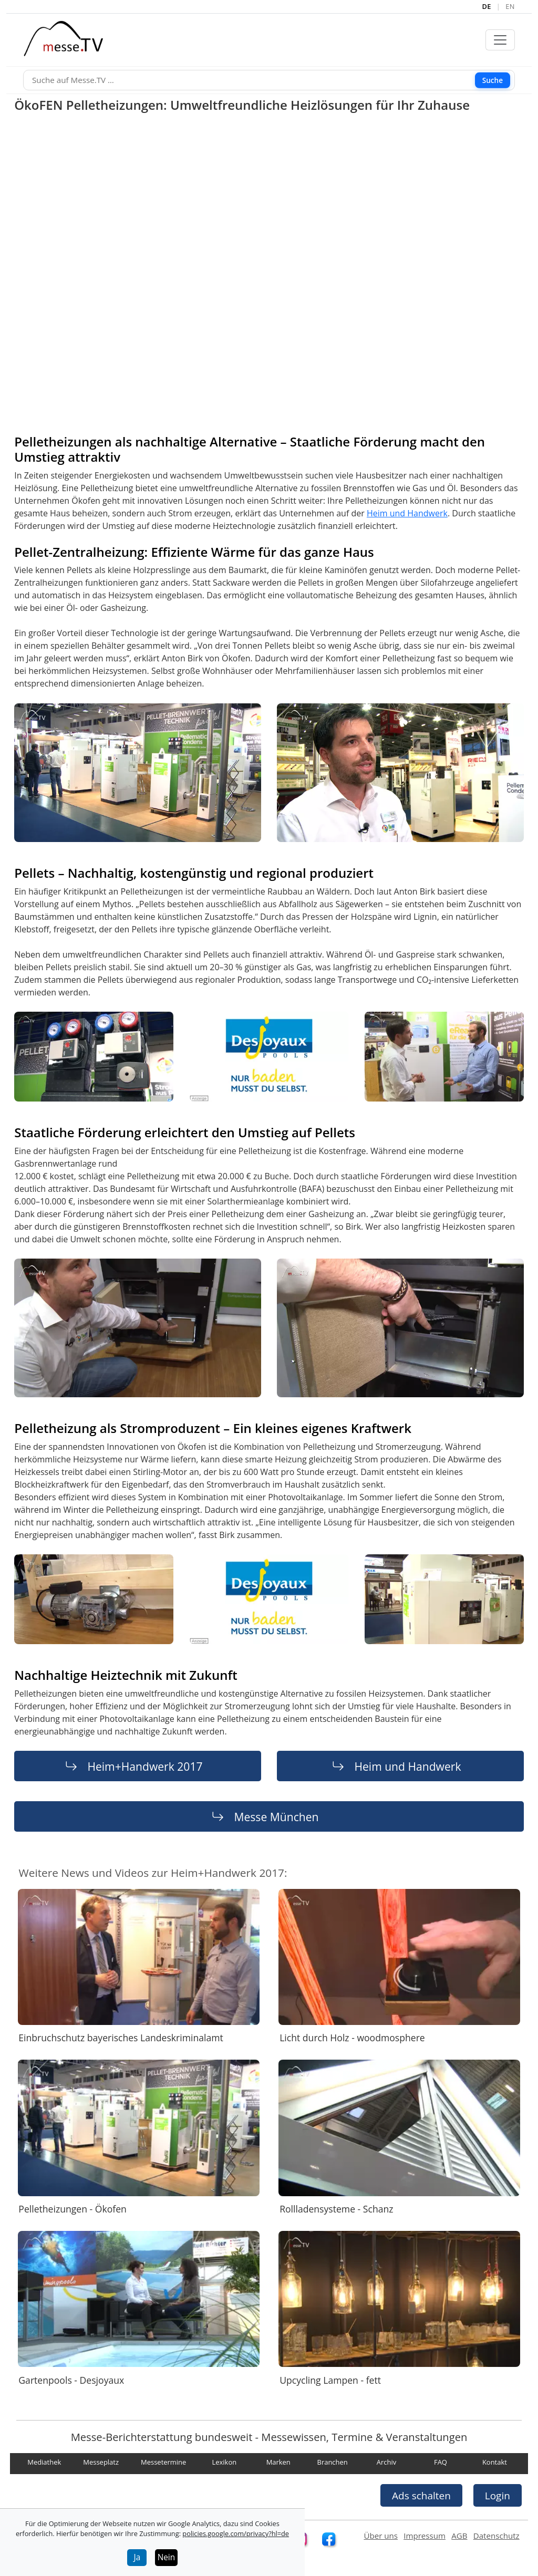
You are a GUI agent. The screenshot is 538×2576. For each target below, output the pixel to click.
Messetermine (163, 2462)
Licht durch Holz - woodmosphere (352, 2037)
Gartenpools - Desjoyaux (71, 2380)
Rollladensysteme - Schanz (336, 2209)
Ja (137, 2557)
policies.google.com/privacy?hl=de (235, 2533)
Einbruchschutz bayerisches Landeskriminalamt (120, 2037)
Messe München (276, 1816)
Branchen (332, 2462)
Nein (166, 2557)
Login (497, 2495)
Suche (492, 80)
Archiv (386, 2462)
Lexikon (224, 2462)
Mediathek (44, 2462)
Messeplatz (101, 2462)
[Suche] (269, 80)
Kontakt (494, 2462)
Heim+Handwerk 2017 (144, 1766)
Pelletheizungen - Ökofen (72, 2209)
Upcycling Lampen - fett (330, 2380)
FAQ (440, 2462)
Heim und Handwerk (407, 513)
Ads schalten (421, 2495)
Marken (278, 2462)
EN (510, 6)
